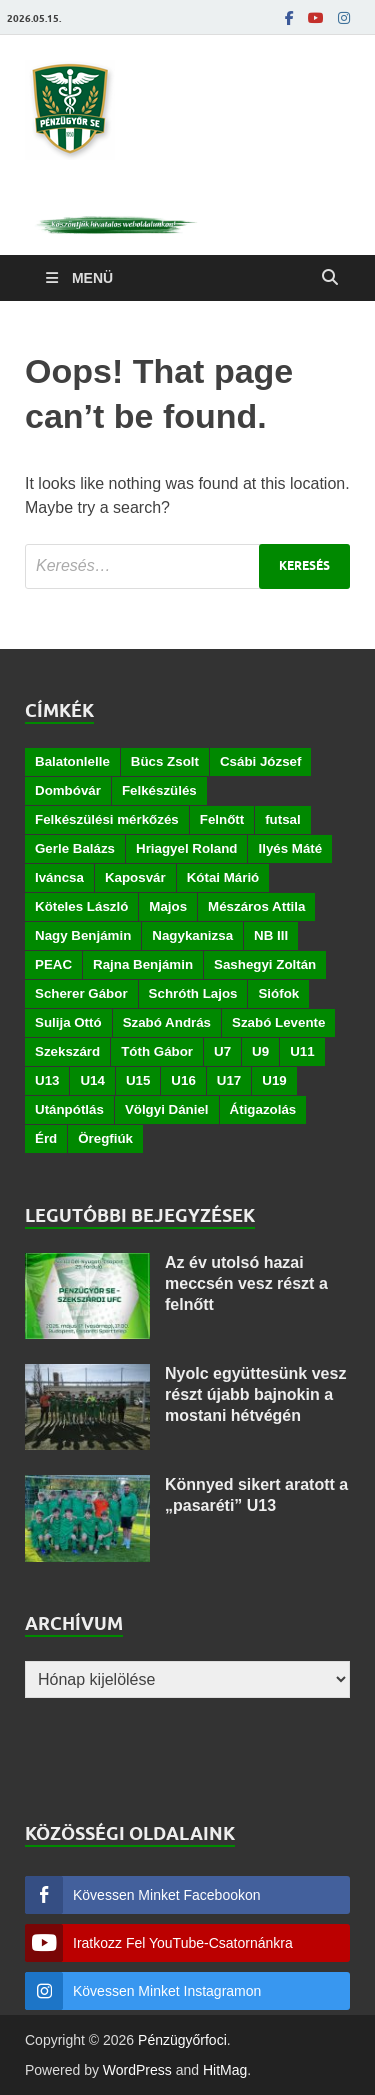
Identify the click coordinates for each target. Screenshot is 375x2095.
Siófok (278, 993)
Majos (168, 906)
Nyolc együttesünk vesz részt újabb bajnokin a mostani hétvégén (255, 1394)
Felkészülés (159, 790)
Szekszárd (67, 1051)
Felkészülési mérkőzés (107, 819)
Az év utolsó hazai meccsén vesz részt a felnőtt (246, 1283)
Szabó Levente (278, 1022)
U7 (222, 1051)
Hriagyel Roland (186, 848)
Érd (46, 1138)
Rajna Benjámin (143, 964)
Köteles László (81, 906)
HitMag (225, 2070)
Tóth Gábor (157, 1051)
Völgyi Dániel (167, 1109)
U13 (47, 1080)
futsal (283, 819)
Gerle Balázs (75, 848)
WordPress (137, 2070)
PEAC (53, 964)
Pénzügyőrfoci (182, 2040)
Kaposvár (135, 877)
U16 (183, 1080)
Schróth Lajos (193, 993)
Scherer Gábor (81, 993)
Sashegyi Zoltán (265, 964)
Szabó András (167, 1022)
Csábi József (260, 761)
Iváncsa (59, 877)
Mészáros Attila (256, 906)
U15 (138, 1080)
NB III (271, 935)
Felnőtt (222, 819)
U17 (229, 1080)
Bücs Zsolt (165, 761)
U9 (260, 1051)
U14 (92, 1080)
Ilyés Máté (290, 848)
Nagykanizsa (192, 935)
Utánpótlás (69, 1109)
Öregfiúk (105, 1138)
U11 (302, 1051)
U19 (274, 1080)
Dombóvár (68, 790)
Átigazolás (263, 1109)
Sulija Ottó (68, 1022)
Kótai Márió (223, 877)
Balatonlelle (72, 761)
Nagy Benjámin (83, 935)
